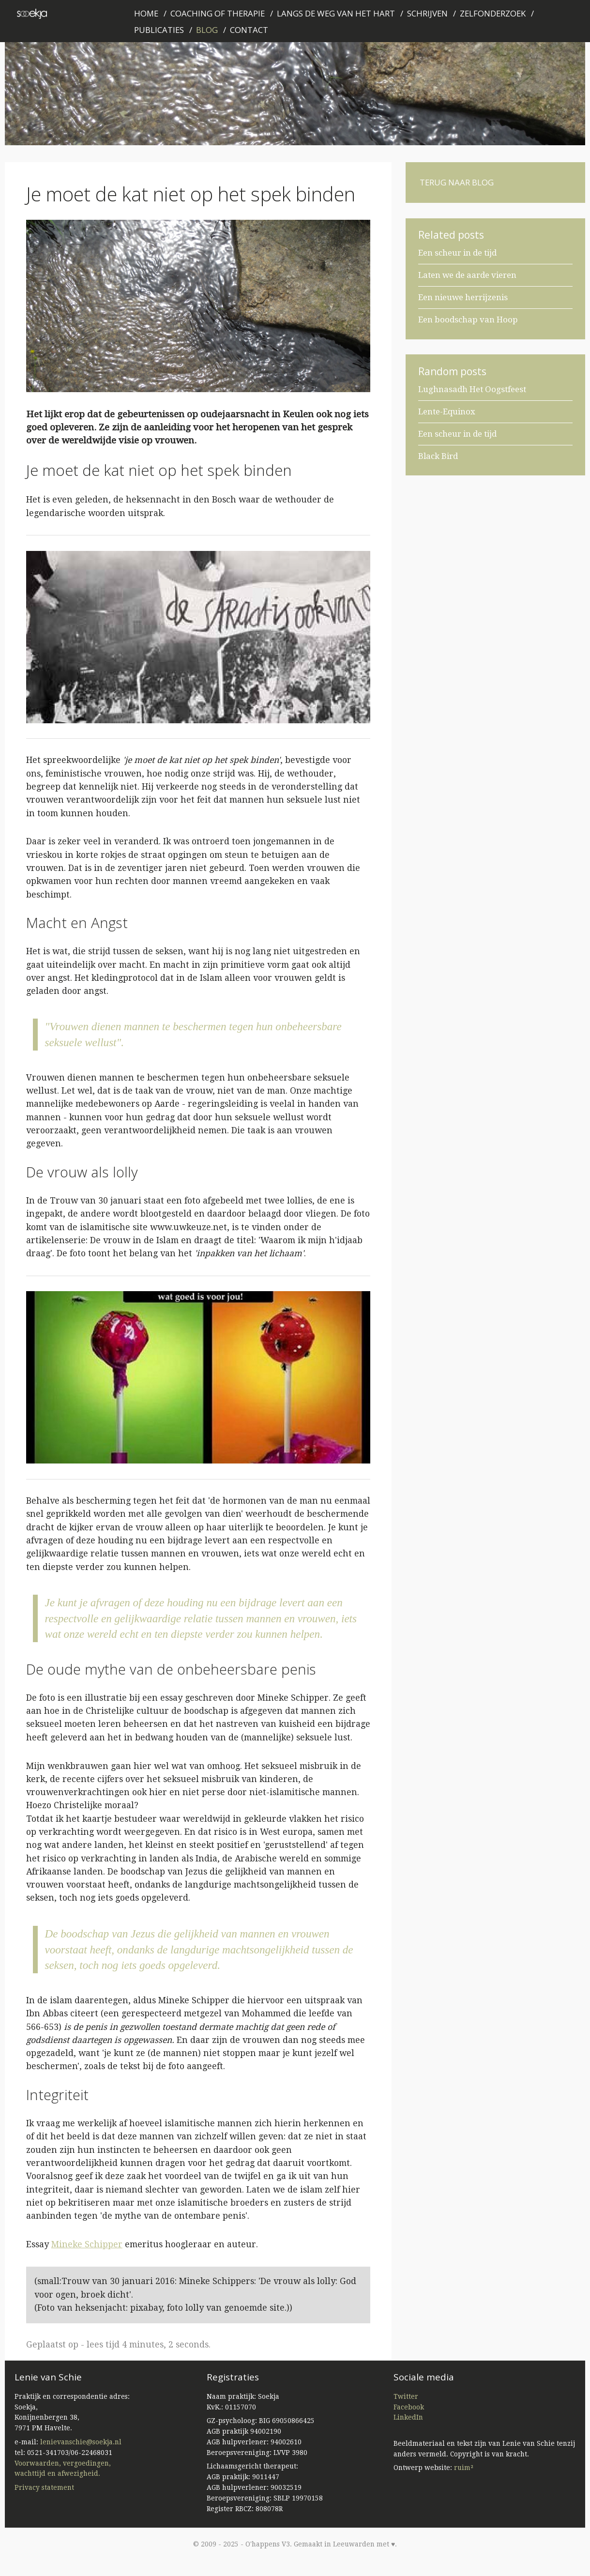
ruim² (463, 2467)
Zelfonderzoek (493, 13)
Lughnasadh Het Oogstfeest (472, 389)
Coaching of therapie (217, 13)
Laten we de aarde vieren (467, 275)
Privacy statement (44, 2487)
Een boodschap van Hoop (468, 319)
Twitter (405, 2396)
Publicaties (159, 29)
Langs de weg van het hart (336, 13)
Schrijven (427, 13)
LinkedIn (408, 2417)
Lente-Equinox (446, 411)
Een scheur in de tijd (457, 253)
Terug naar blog (457, 182)
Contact (249, 29)
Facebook (408, 2407)
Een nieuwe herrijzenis (463, 297)
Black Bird (438, 456)
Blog (207, 29)
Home (146, 13)
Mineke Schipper (86, 2244)
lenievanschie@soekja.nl (80, 2442)
